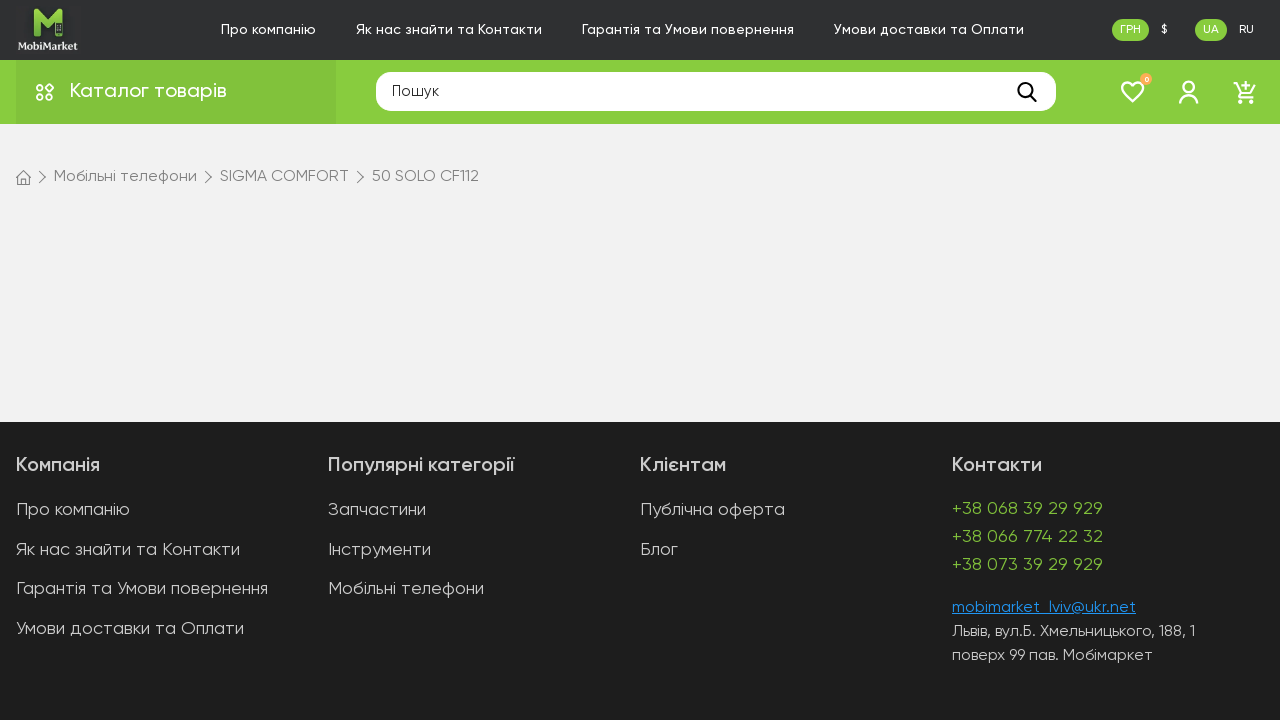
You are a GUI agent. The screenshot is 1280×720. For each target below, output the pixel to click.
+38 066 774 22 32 (1027, 537)
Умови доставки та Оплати (929, 30)
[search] (1027, 92)
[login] (1189, 92)
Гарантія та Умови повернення (688, 30)
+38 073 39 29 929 (1027, 565)
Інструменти (379, 550)
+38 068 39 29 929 (1027, 509)
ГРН (1130, 30)
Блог (659, 550)
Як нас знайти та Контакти (449, 30)
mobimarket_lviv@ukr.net (1044, 608)
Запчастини (377, 510)
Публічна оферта (712, 510)
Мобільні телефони (406, 589)
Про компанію (268, 30)
